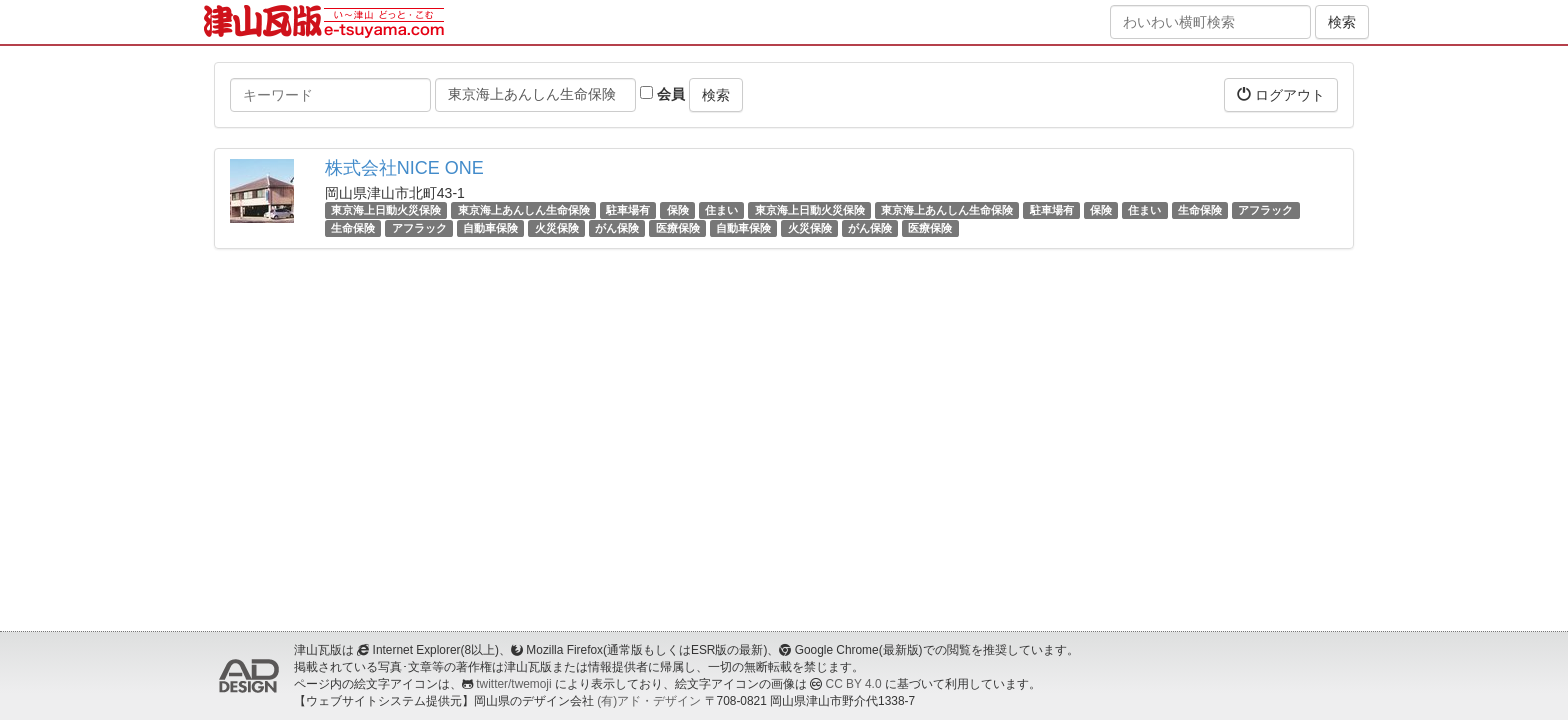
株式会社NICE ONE (404, 168)
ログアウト (1281, 94)
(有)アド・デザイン (649, 701)
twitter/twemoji (513, 684)
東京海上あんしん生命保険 (524, 210)
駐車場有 (628, 210)
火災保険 (557, 228)
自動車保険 (490, 228)
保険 (678, 210)
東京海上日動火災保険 (386, 210)
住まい (721, 210)
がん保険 (617, 228)
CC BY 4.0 (854, 684)
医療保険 (678, 228)
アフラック (1265, 210)
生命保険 (1200, 210)
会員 (662, 94)
